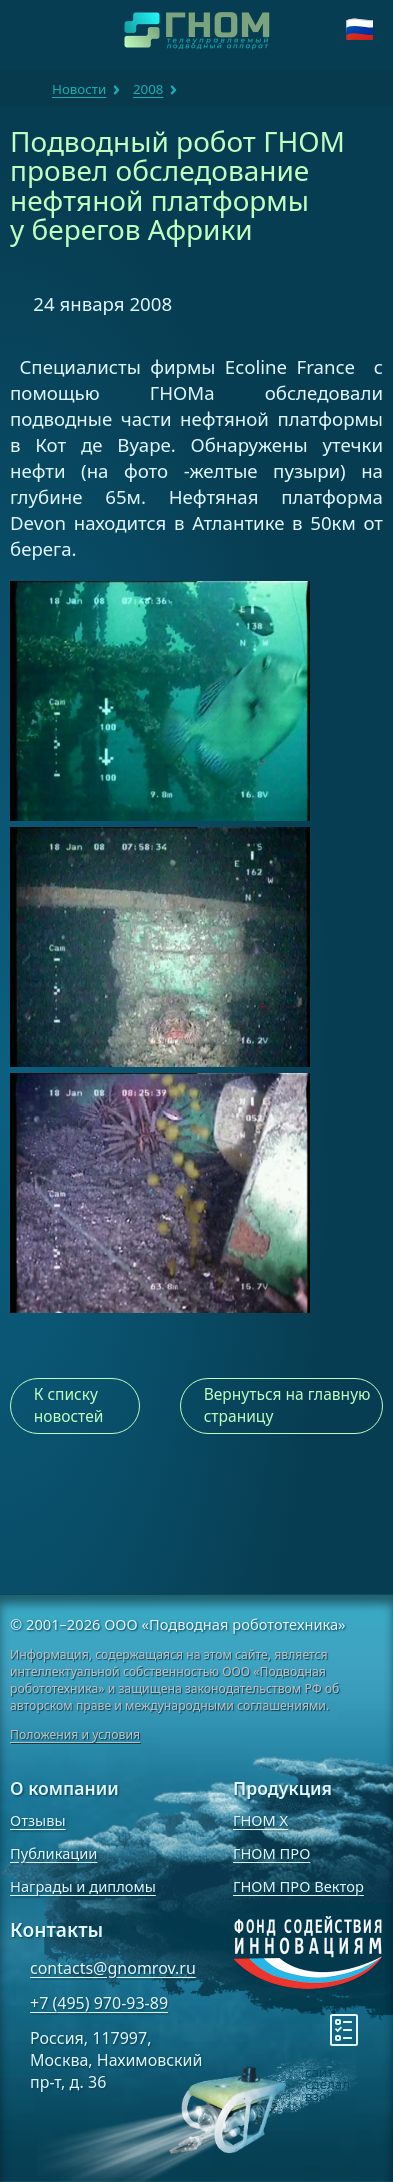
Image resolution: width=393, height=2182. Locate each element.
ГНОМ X (260, 1820)
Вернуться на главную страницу (287, 1405)
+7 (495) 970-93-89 (99, 2003)
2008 (148, 89)
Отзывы (38, 1820)
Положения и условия (75, 1734)
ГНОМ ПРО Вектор (298, 1886)
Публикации (53, 1853)
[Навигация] (30, 30)
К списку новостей (69, 1405)
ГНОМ (26, 89)
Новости (79, 89)
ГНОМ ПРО (271, 1853)
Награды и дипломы (83, 1886)
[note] (249, 2084)
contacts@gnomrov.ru (113, 1968)
